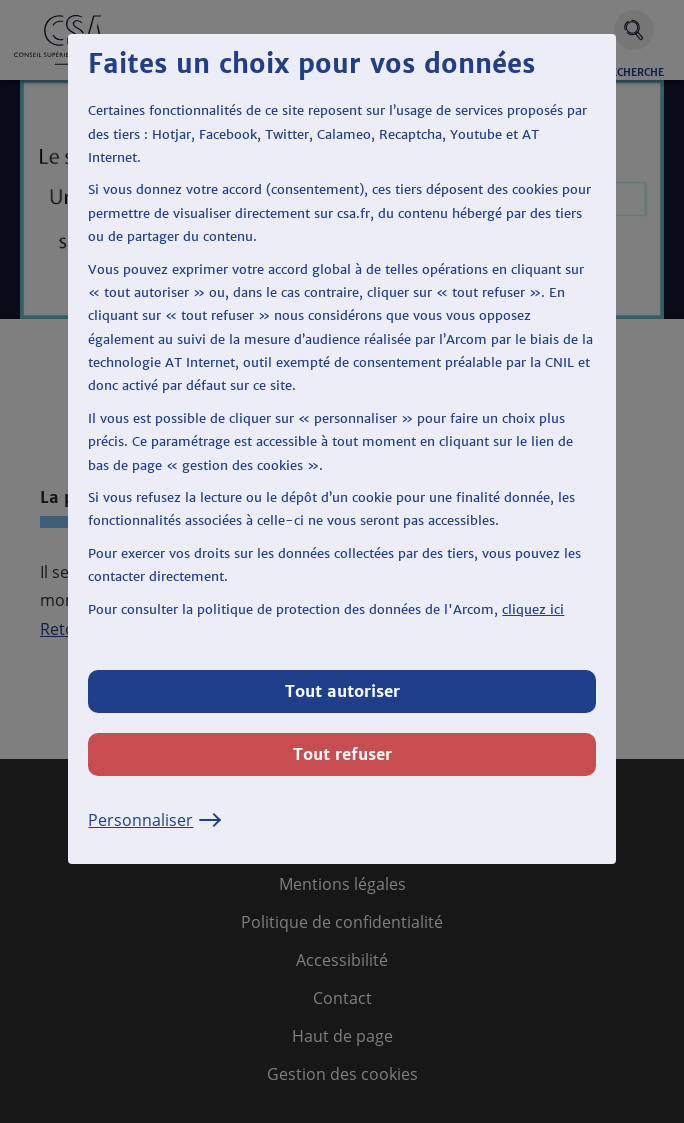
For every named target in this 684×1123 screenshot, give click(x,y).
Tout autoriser (342, 691)
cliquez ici (533, 609)
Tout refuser (342, 754)
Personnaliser (154, 820)
